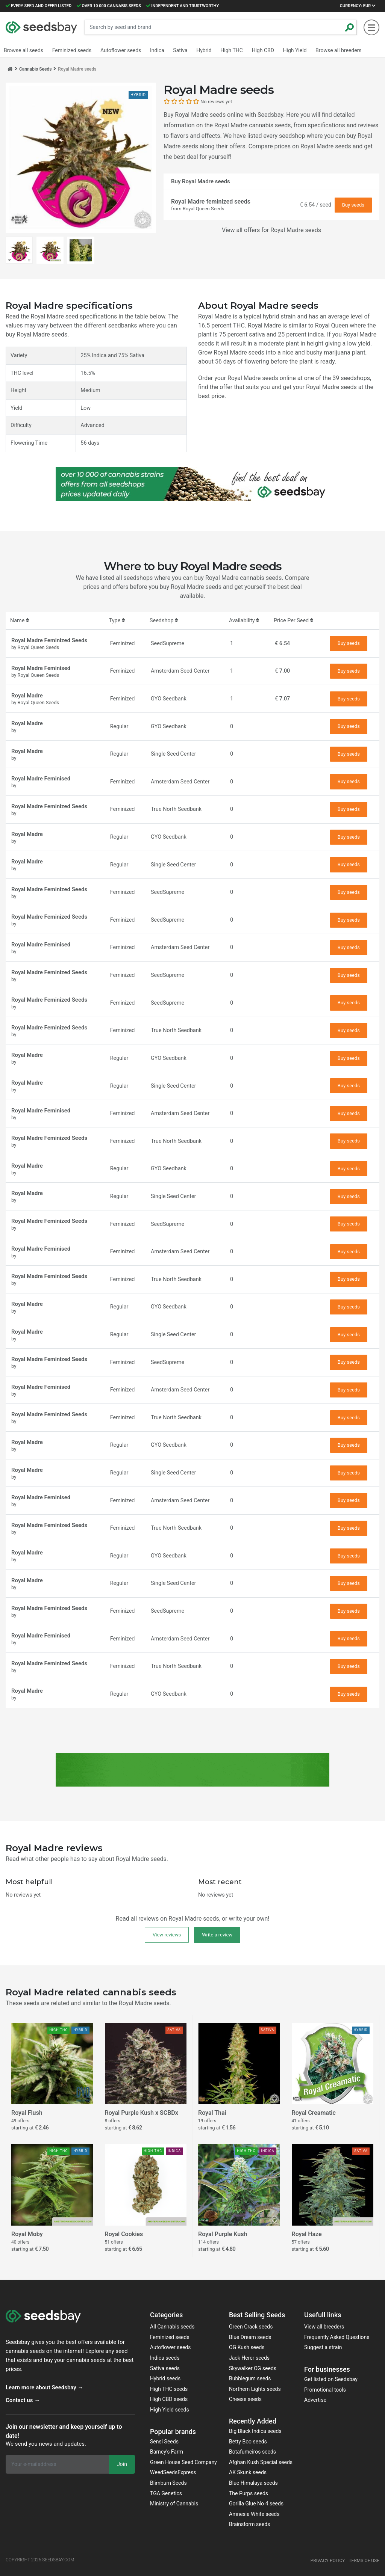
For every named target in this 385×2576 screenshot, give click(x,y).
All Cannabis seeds (172, 2327)
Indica (157, 50)
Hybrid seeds (165, 2378)
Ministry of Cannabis (174, 2504)
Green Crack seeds (251, 2327)
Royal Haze (307, 2234)
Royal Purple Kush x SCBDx (141, 2113)
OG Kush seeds (247, 2347)
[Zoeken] (350, 27)
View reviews (167, 1935)
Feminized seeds (169, 2337)
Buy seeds (353, 205)
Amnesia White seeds (254, 2514)
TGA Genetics (166, 2493)
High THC (231, 50)
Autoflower (120, 50)
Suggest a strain (323, 2347)
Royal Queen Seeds (203, 208)
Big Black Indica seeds (255, 2431)
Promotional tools (325, 2390)
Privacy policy (328, 2560)
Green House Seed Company (183, 2462)
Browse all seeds (23, 50)
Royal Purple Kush (222, 2234)
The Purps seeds (248, 2493)
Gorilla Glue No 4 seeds (256, 2504)
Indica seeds (164, 2358)
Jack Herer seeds (249, 2358)
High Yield (295, 50)
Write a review (217, 1935)
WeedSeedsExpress (173, 2472)
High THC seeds (169, 2389)
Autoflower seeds (170, 2347)
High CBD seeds (169, 2399)
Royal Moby (27, 2234)
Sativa (180, 50)
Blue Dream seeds (250, 2337)
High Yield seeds (169, 2410)
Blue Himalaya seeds (253, 2483)
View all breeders (324, 2327)
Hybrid (204, 50)
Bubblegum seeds (250, 2378)
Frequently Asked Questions (337, 2337)
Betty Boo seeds (248, 2442)
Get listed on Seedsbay (331, 2379)
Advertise (315, 2400)
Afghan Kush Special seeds (261, 2462)
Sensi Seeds (164, 2442)
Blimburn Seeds (168, 2483)
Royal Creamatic (314, 2113)
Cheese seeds (245, 2399)
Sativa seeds (165, 2368)
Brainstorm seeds (249, 2524)
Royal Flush (26, 2113)
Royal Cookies (124, 2234)
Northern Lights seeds (255, 2389)
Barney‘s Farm (166, 2452)
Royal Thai (212, 2113)
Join (122, 2464)
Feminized (72, 50)
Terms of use (364, 2560)
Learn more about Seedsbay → (44, 2387)
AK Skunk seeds (248, 2472)
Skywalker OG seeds (252, 2368)
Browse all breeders (338, 50)
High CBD (263, 50)
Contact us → (23, 2400)
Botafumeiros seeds (252, 2452)
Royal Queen (332, 325)
